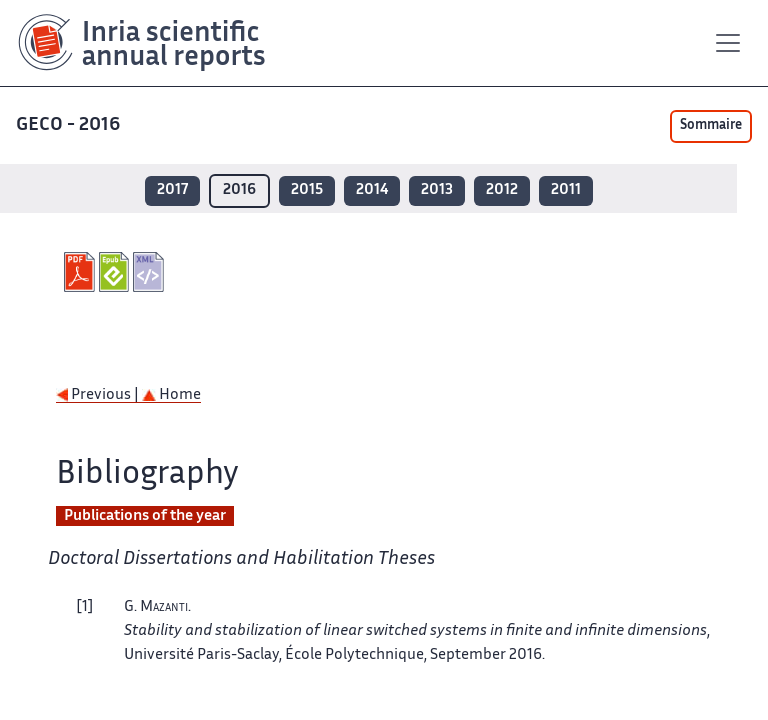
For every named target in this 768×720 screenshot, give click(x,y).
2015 (307, 190)
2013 (437, 190)
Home (171, 395)
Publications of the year (145, 516)
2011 (566, 190)
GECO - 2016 (70, 125)
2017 (172, 190)
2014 (372, 190)
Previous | (99, 395)
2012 (502, 190)
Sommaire (711, 126)
